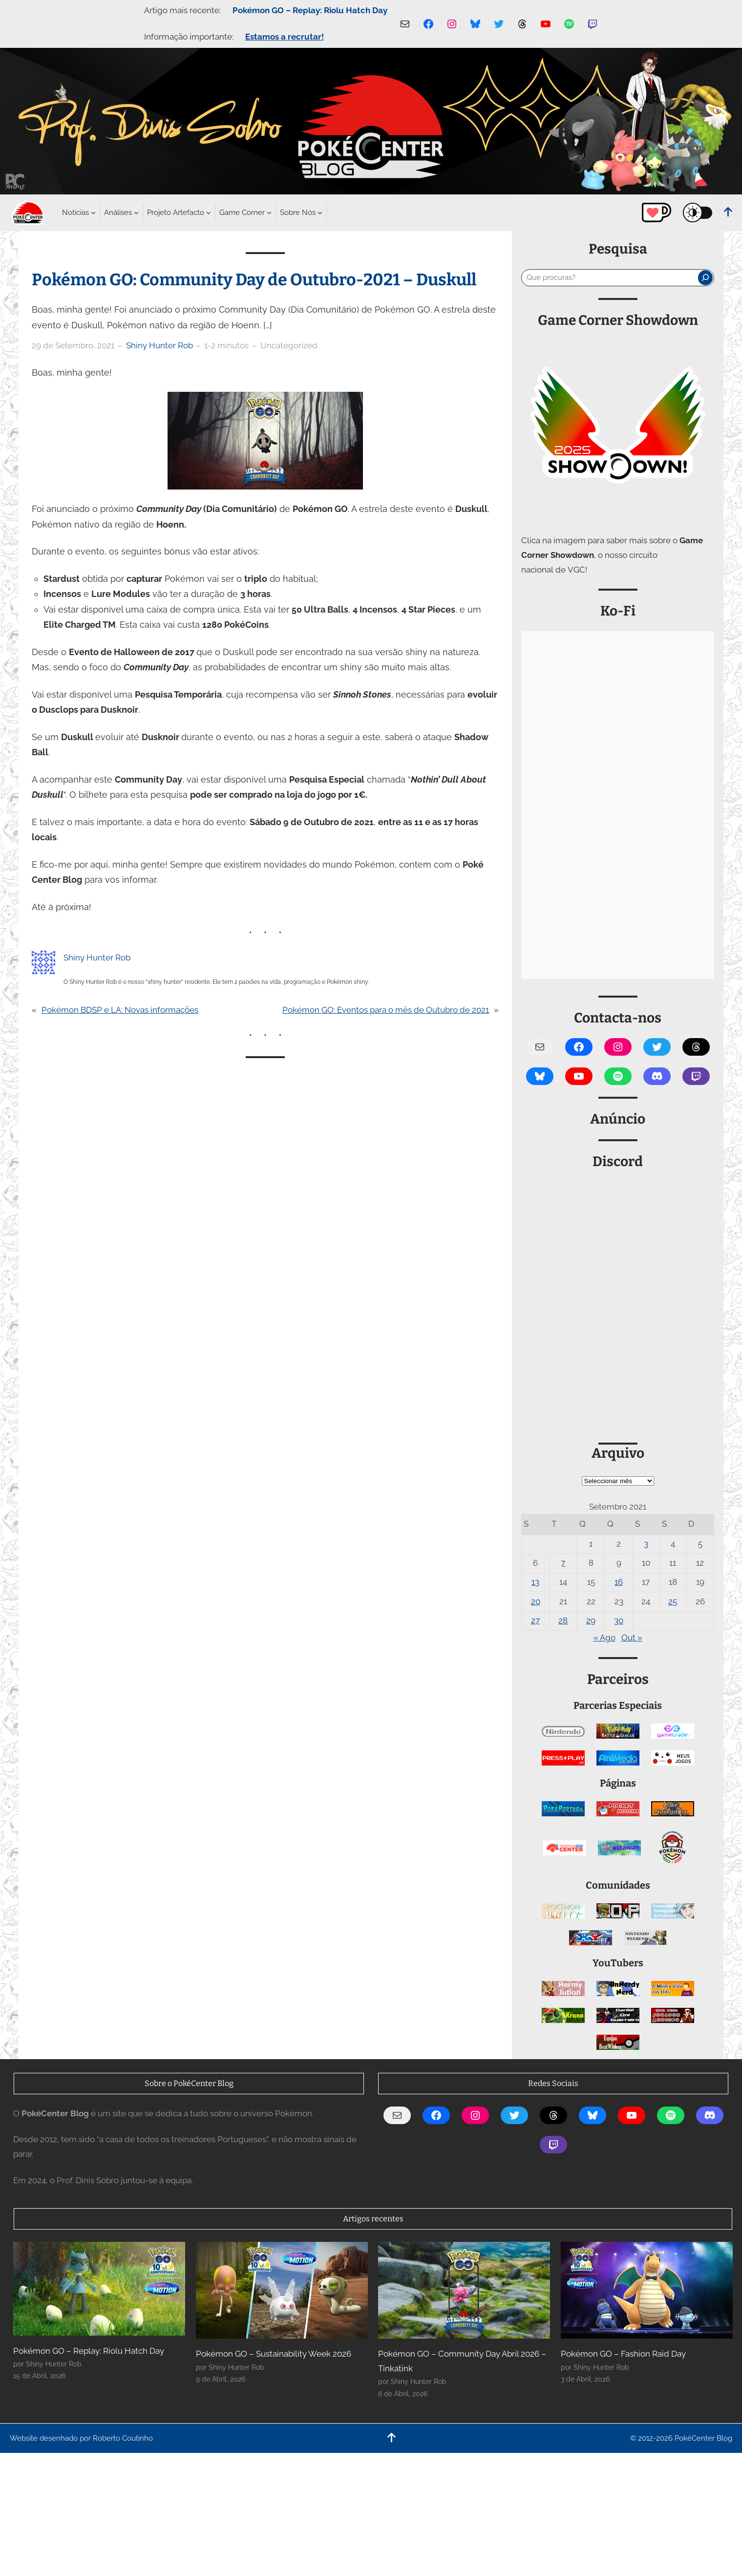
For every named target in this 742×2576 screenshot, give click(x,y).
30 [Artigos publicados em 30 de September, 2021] (618, 1620)
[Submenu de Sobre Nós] (298, 212)
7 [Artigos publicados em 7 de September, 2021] (563, 1563)
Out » (631, 1637)
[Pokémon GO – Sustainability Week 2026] (282, 2290)
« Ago (604, 1637)
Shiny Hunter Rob (159, 345)
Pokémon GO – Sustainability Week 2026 (273, 2354)
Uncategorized (289, 345)
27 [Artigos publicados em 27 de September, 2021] (535, 1620)
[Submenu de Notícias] (75, 212)
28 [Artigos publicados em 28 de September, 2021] (563, 1620)
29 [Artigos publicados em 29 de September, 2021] (590, 1620)
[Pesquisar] (705, 277)
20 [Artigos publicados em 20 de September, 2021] (535, 1601)
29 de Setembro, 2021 (73, 345)
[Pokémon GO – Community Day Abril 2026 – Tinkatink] (464, 2290)
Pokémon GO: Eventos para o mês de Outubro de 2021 (385, 1010)
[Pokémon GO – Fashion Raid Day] (647, 2290)
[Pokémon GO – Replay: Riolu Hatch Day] (99, 2289)
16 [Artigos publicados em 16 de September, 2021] (619, 1582)
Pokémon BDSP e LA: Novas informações (120, 1010)
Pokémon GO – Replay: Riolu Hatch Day (310, 10)
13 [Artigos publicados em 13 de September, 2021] (535, 1582)
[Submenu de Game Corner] (242, 212)
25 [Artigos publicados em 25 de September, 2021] (672, 1601)
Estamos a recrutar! (284, 37)
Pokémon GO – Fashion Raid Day (623, 2354)
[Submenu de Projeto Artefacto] (175, 212)
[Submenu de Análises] (118, 212)
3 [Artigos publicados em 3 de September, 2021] (646, 1544)
